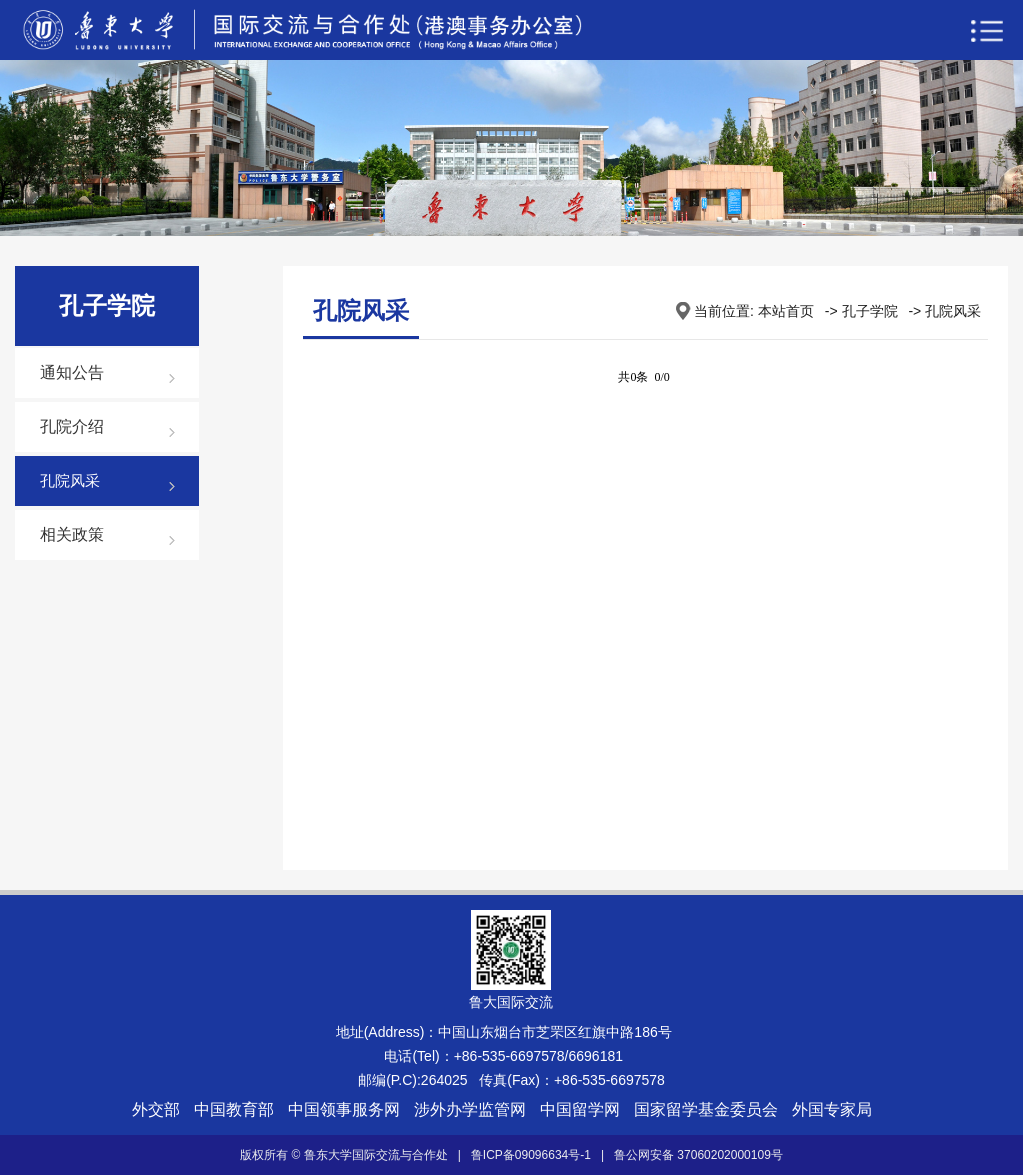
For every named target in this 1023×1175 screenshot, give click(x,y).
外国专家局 (832, 1109)
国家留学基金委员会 (706, 1109)
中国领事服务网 (344, 1109)
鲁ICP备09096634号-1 (531, 1155)
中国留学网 (580, 1109)
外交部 (156, 1109)
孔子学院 (870, 311)
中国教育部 (234, 1109)
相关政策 (72, 534)
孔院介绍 (72, 426)
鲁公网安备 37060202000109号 (698, 1155)
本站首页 (786, 311)
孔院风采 (70, 480)
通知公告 (72, 372)
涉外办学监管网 (470, 1109)
